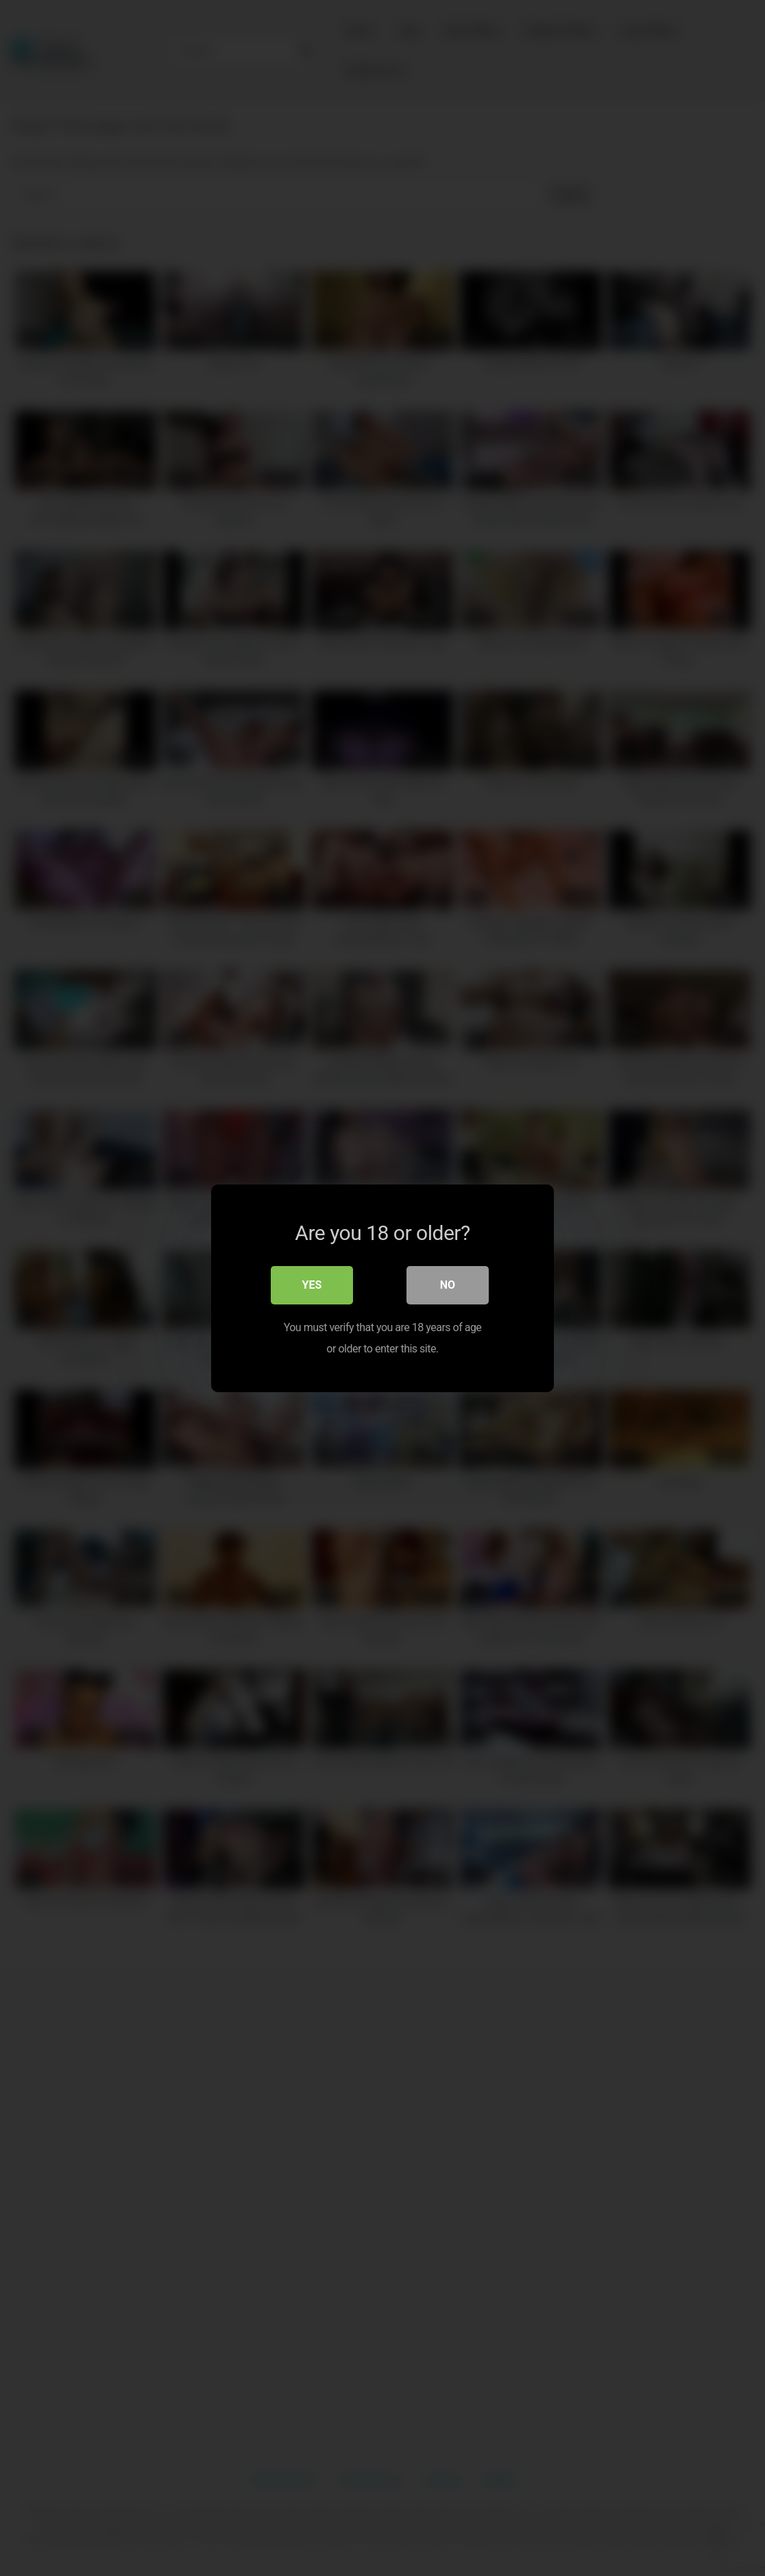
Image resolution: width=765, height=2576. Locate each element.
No (447, 1284)
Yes (312, 1284)
